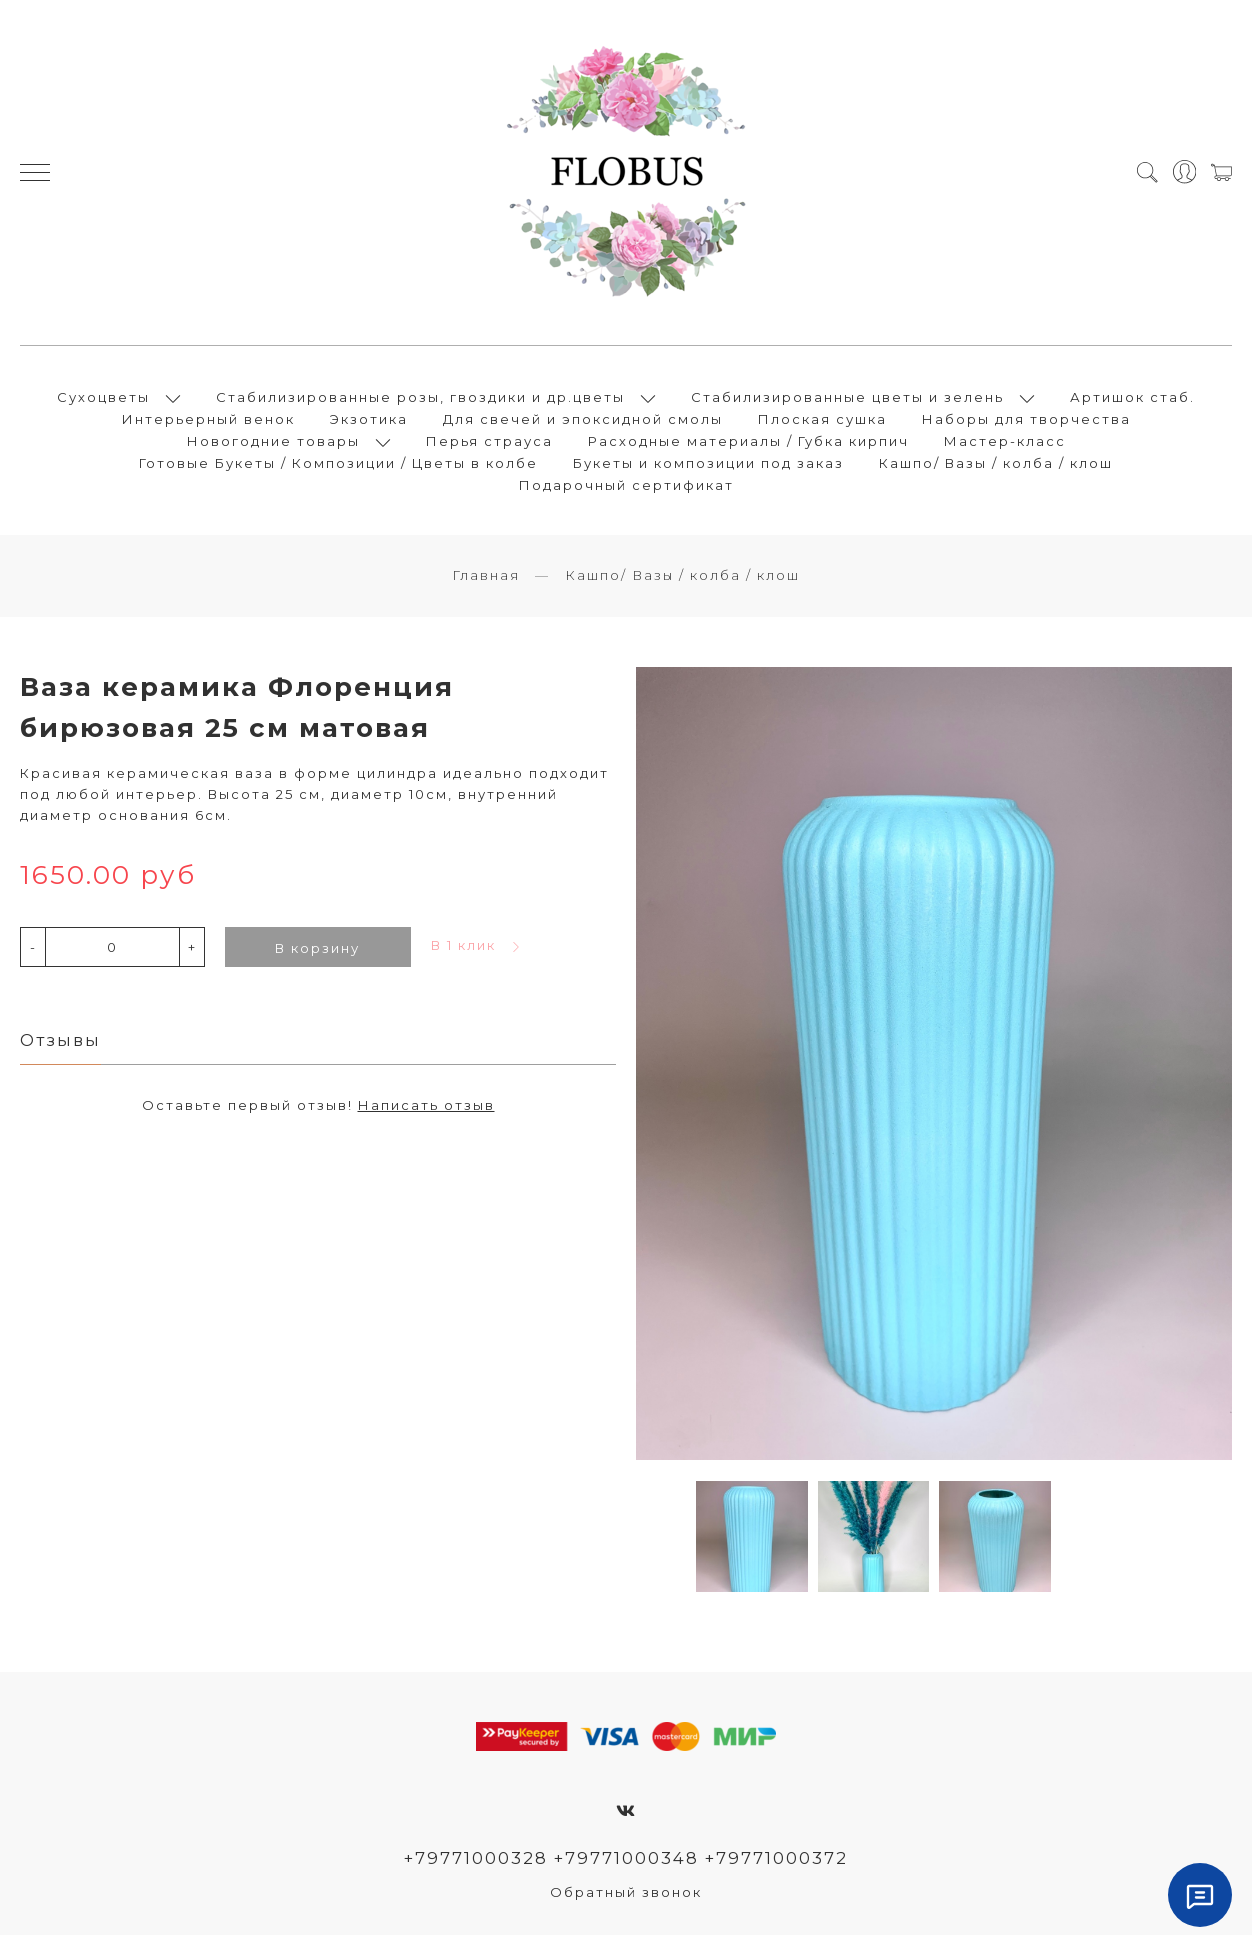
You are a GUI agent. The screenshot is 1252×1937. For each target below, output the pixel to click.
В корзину (317, 950)
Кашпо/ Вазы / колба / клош (996, 464)
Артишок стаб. (1132, 398)
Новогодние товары (273, 442)
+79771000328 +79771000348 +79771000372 (626, 1860)
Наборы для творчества (1026, 420)
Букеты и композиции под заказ (708, 464)
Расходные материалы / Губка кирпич (748, 442)
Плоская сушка (822, 420)
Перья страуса (489, 442)
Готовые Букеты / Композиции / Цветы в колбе (338, 464)
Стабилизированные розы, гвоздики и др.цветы (420, 398)
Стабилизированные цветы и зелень (847, 398)
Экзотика (369, 420)
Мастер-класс (1005, 442)
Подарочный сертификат (626, 486)
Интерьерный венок (208, 420)
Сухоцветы (103, 398)
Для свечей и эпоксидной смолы (583, 420)
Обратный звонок (626, 1894)
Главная (486, 577)
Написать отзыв (426, 1107)
